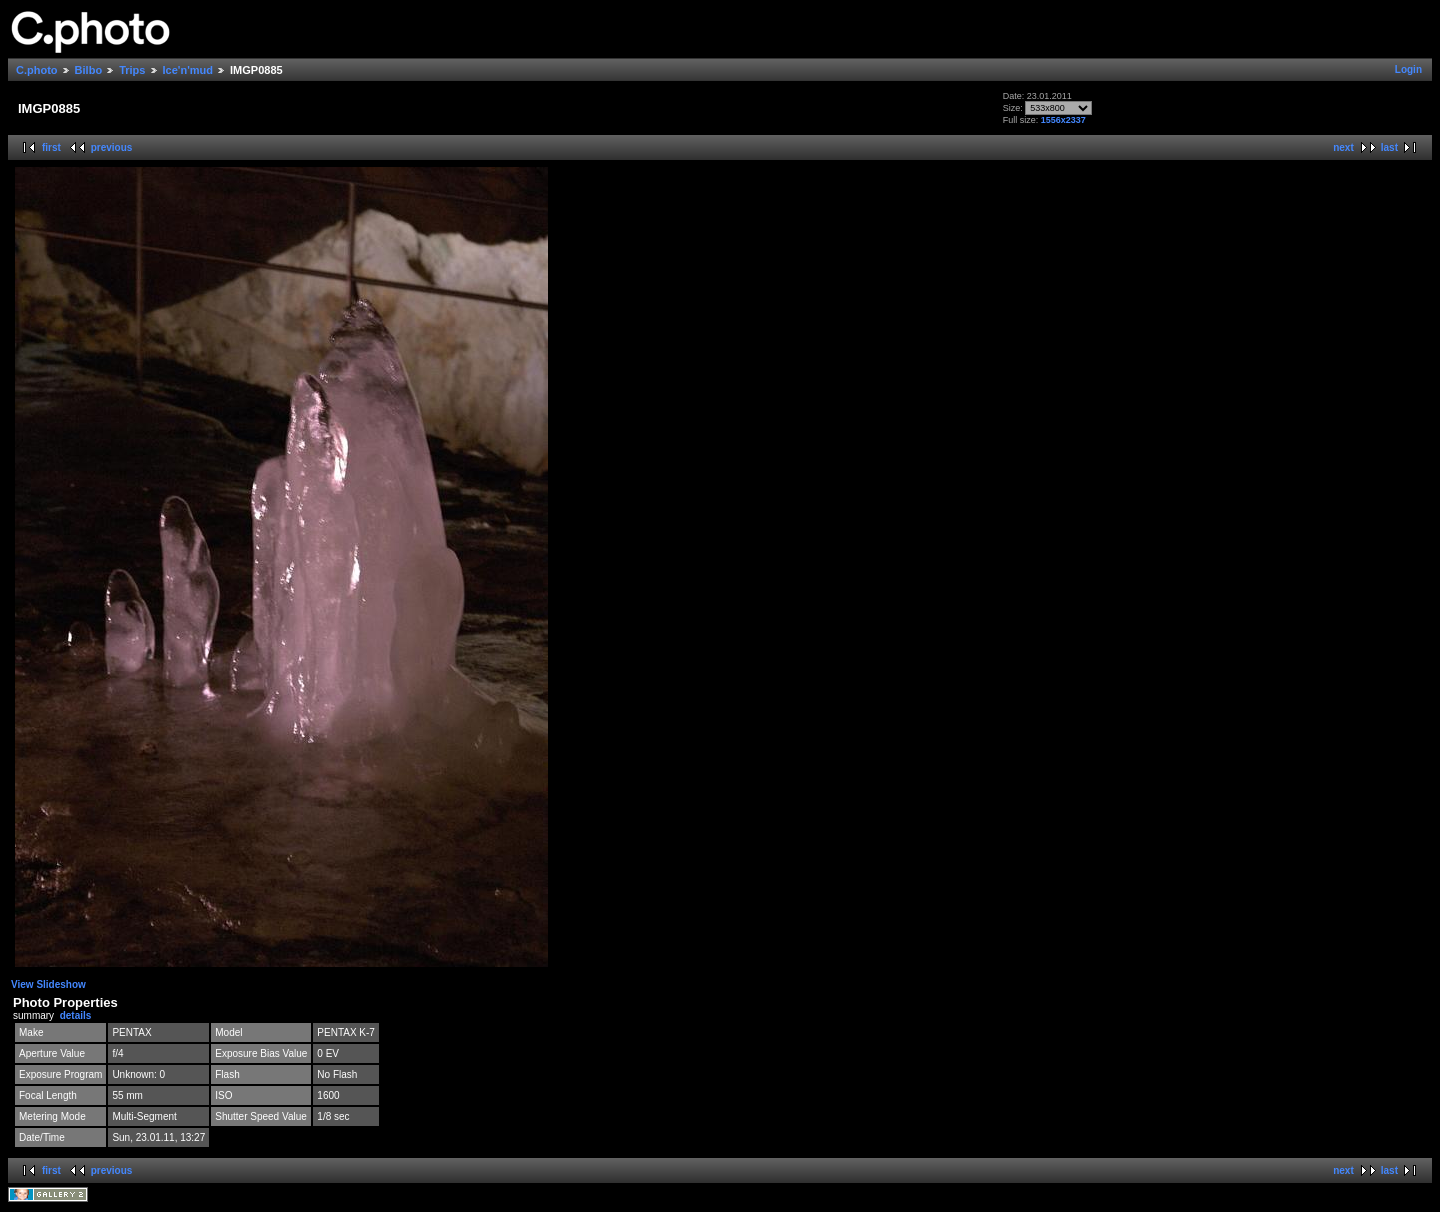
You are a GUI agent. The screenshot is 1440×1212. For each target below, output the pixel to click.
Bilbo (89, 70)
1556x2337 (1063, 120)
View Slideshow (48, 984)
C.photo (37, 70)
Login (1408, 69)
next (1343, 147)
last (1389, 147)
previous (112, 147)
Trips (132, 70)
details (76, 1015)
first (51, 147)
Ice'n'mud (188, 70)
